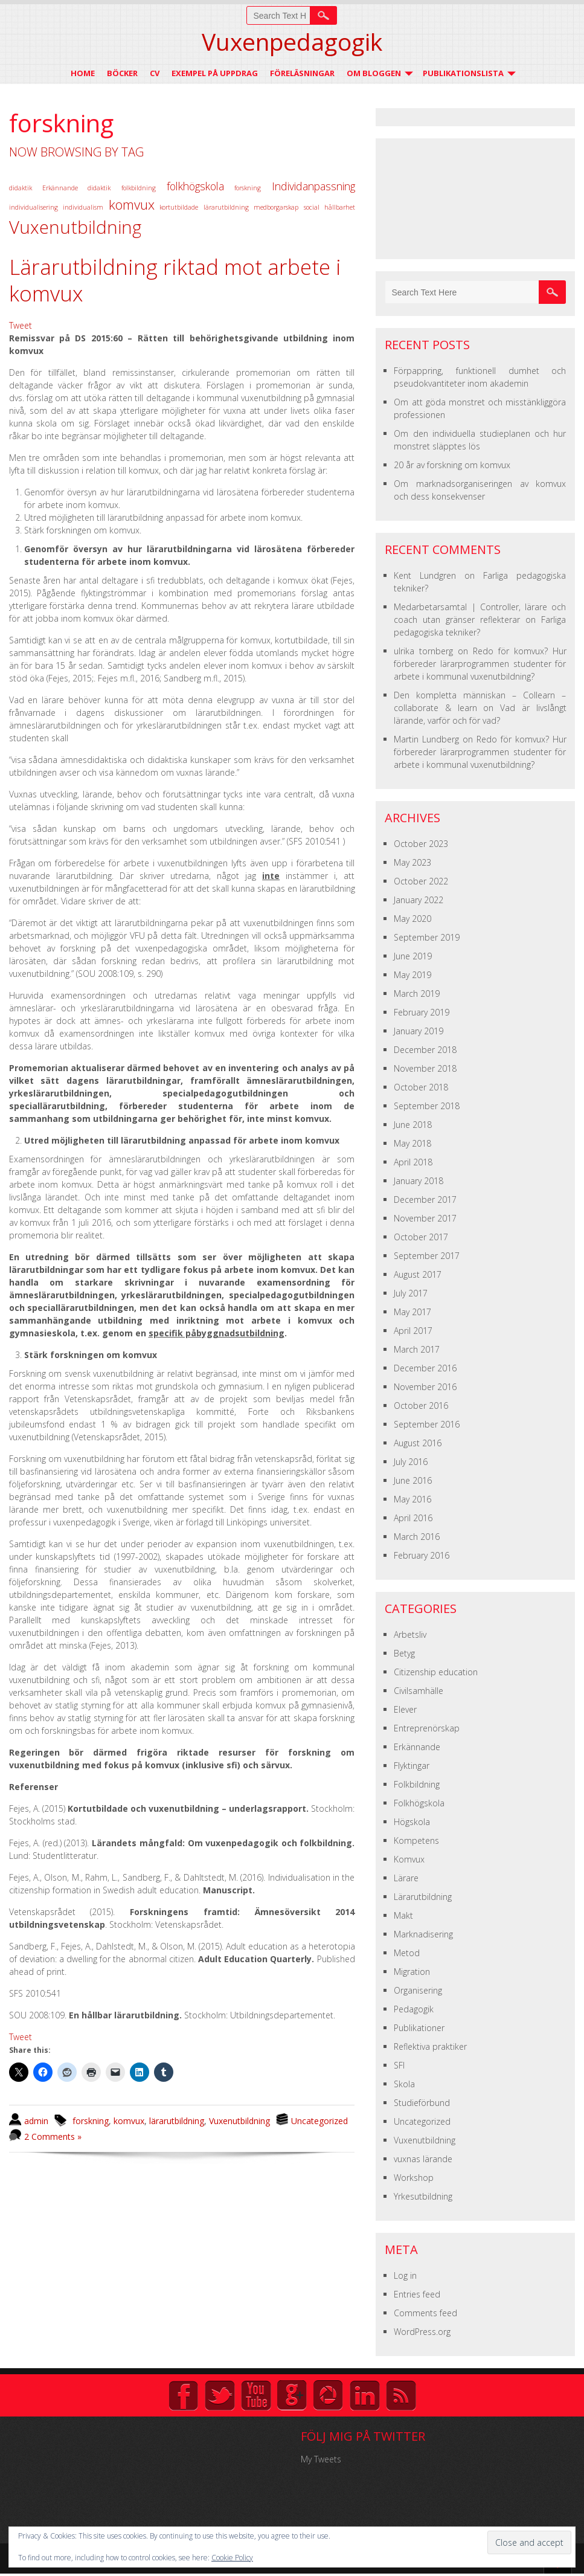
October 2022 (421, 881)
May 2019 (412, 974)
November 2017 (425, 1218)
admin (36, 2121)
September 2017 (427, 1255)
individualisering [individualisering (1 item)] (33, 207)
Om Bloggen (374, 73)
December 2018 (425, 1049)
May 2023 (412, 862)
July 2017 (411, 1293)
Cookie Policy (232, 2557)
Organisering (418, 1990)
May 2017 (412, 1312)
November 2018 (425, 1068)
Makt (403, 1915)
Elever (405, 1709)
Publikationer (419, 2027)
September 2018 (427, 1106)
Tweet (20, 325)
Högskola (412, 1821)
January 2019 (418, 1031)
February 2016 (421, 1555)
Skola (404, 2084)
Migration (412, 1971)
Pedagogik (414, 2009)
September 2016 (427, 1424)
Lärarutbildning (423, 1896)
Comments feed (425, 2313)
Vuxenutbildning (239, 2121)
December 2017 (425, 1199)
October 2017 (421, 1237)
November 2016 (425, 1387)
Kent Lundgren (425, 575)
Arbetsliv (410, 1634)
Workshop (414, 2177)
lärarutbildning (176, 2121)
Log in (405, 2275)
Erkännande (417, 1747)
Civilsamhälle (418, 1690)
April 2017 (413, 1330)
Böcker (122, 73)
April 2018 (413, 1162)
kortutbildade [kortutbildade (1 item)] (178, 207)
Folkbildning (417, 1784)
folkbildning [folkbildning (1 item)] (138, 188)
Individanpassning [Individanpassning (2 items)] (313, 186)
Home (83, 73)
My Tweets (321, 2459)
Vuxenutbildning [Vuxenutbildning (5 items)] (75, 227)
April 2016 (413, 1518)
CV (154, 73)
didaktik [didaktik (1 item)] (20, 188)
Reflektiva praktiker (430, 2046)
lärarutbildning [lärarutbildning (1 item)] (226, 207)
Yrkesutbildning (423, 2196)
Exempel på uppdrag (215, 73)
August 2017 (417, 1274)
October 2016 (421, 1405)
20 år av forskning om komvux (452, 465)
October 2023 (421, 843)
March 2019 (417, 993)
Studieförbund (422, 2102)
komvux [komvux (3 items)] (132, 204)
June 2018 (413, 1124)
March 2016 (417, 1536)
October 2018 (421, 1087)
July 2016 (411, 1461)
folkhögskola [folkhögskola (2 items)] (195, 186)
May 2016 (412, 1499)
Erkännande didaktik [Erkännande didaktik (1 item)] (76, 188)
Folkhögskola (419, 1803)
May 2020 (412, 918)
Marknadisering (423, 1934)
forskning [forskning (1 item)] (247, 188)
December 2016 (425, 1368)
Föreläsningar (302, 73)
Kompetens (416, 1840)
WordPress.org (422, 2331)
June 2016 (413, 1480)
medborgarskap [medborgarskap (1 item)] (276, 207)
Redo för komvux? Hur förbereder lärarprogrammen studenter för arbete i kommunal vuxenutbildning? (480, 663)
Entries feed (417, 2294)
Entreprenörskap (427, 1728)
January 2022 (418, 900)
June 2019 (413, 956)
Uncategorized (319, 2121)
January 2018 (418, 1181)
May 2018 (412, 1143)
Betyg (404, 1653)
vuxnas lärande (423, 2159)
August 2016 (417, 1443)
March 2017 (417, 1349)
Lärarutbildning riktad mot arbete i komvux (175, 280)
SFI (399, 2065)
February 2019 (421, 1012)
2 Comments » (53, 2136)
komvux (129, 2121)
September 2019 (427, 937)
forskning (90, 2121)
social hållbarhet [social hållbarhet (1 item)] (329, 207)
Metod (407, 1953)
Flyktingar (411, 1765)
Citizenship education (436, 1672)
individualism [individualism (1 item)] (83, 207)
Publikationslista (463, 73)
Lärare (406, 1878)
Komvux (409, 1859)
